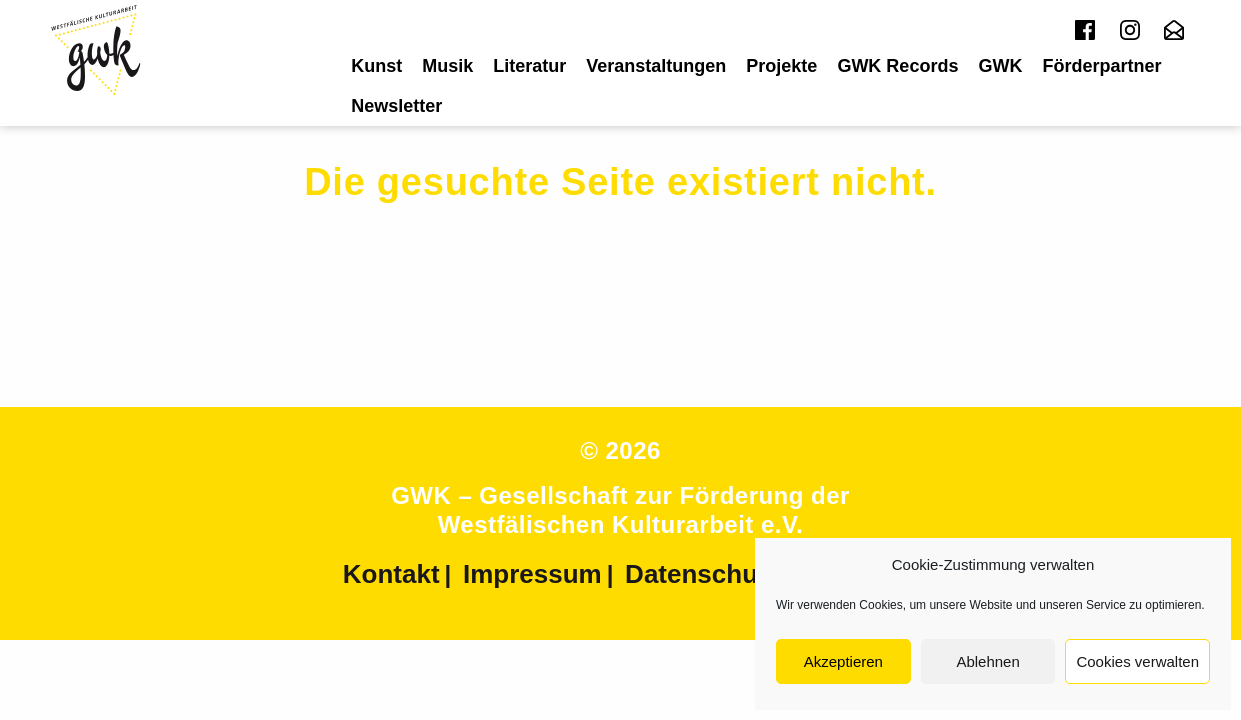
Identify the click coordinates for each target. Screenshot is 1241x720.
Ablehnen (987, 661)
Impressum (532, 574)
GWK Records (897, 66)
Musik (447, 66)
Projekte (781, 66)
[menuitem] (376, 66)
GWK (1000, 66)
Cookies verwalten (1137, 661)
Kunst (376, 66)
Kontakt (391, 574)
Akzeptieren (843, 661)
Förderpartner (1101, 66)
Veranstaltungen (656, 66)
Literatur (529, 66)
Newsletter (396, 106)
